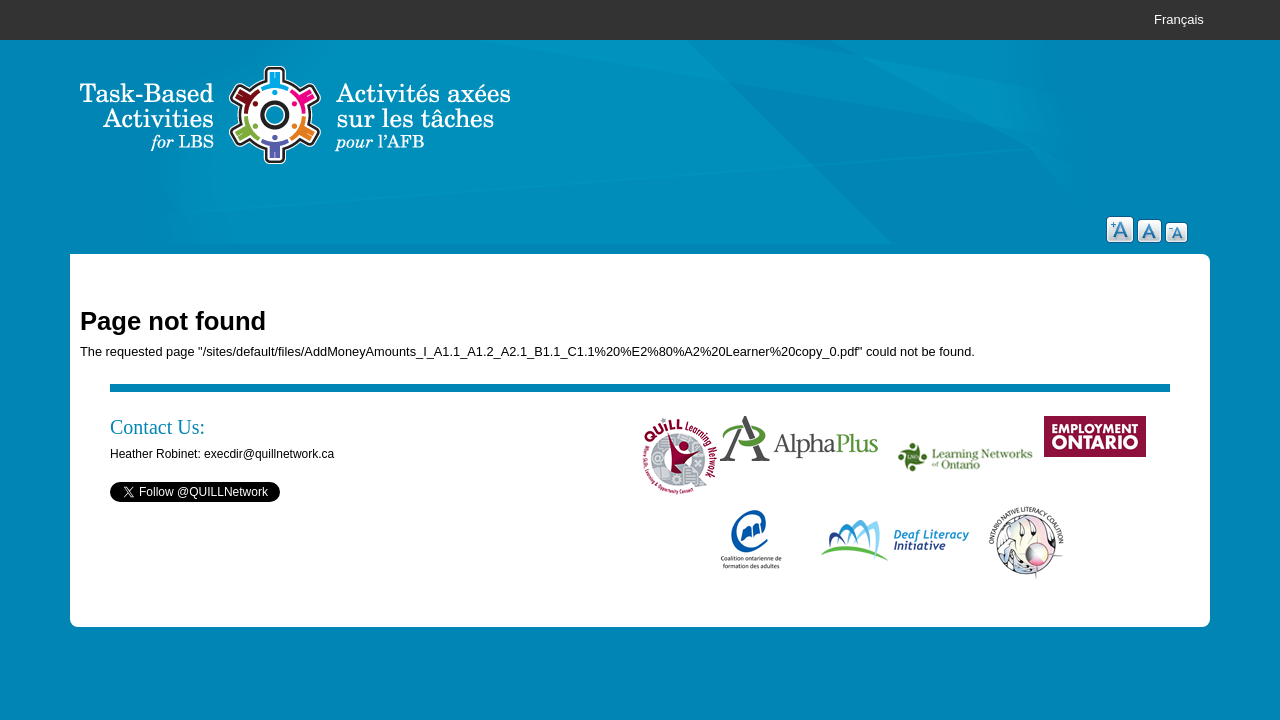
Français (1179, 19)
